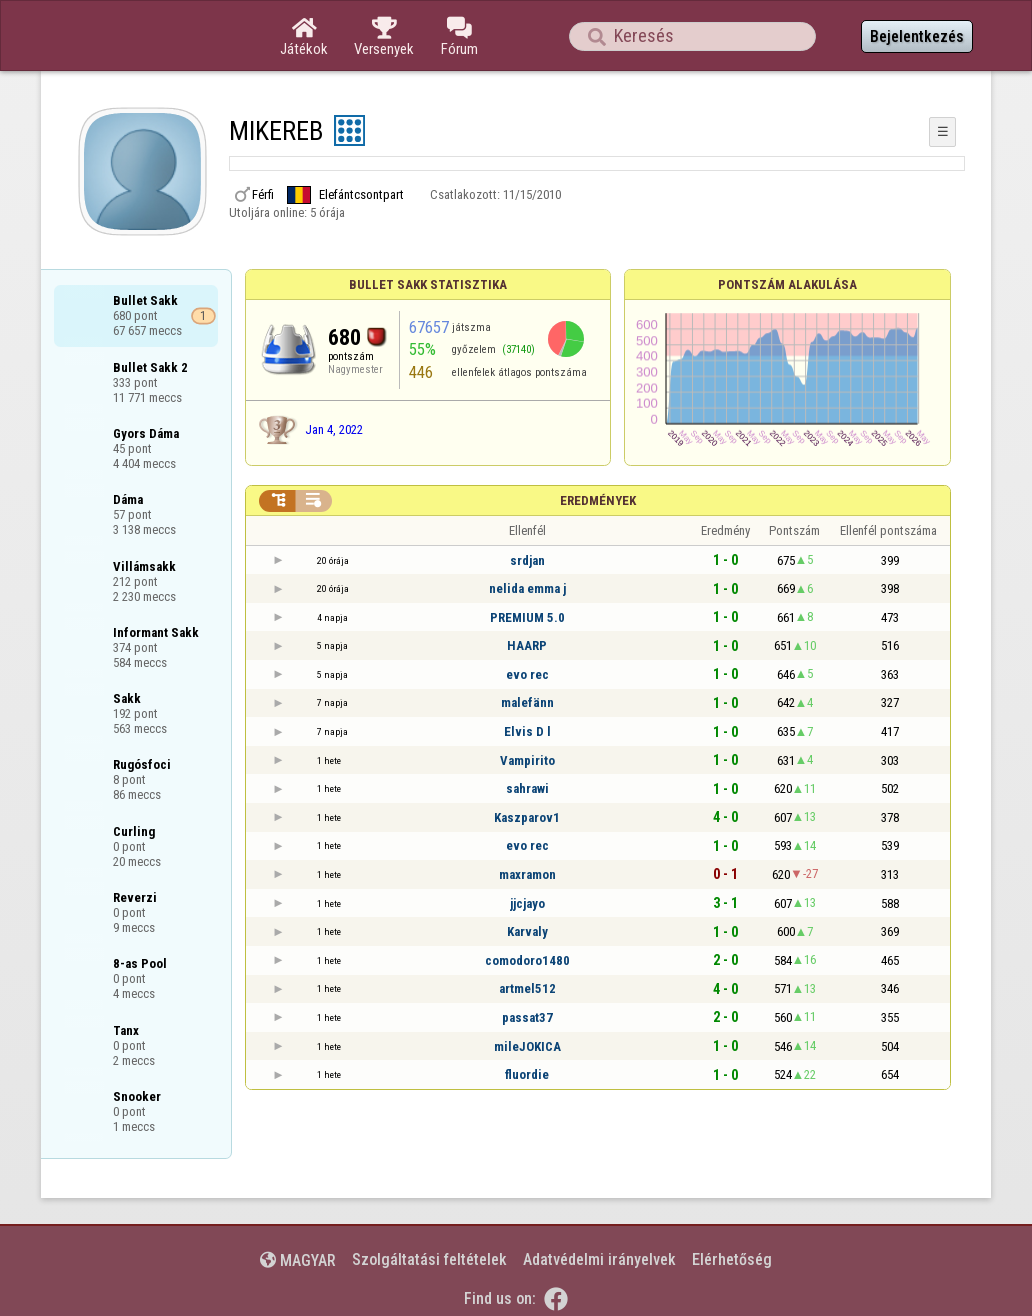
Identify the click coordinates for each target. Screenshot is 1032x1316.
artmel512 (527, 988)
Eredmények (598, 500)
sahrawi (527, 788)
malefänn (527, 702)
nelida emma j (527, 588)
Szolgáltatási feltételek (429, 1259)
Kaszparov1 (527, 817)
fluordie (527, 1074)
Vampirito (527, 760)
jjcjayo (527, 903)
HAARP (527, 645)
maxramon (527, 874)
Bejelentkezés (917, 36)
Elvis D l (527, 731)
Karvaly (527, 931)
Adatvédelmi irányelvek (599, 1259)
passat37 (527, 1017)
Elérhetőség (732, 1259)
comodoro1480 (527, 960)
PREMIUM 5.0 (527, 617)
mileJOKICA (527, 1046)
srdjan (527, 560)
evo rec (527, 674)
